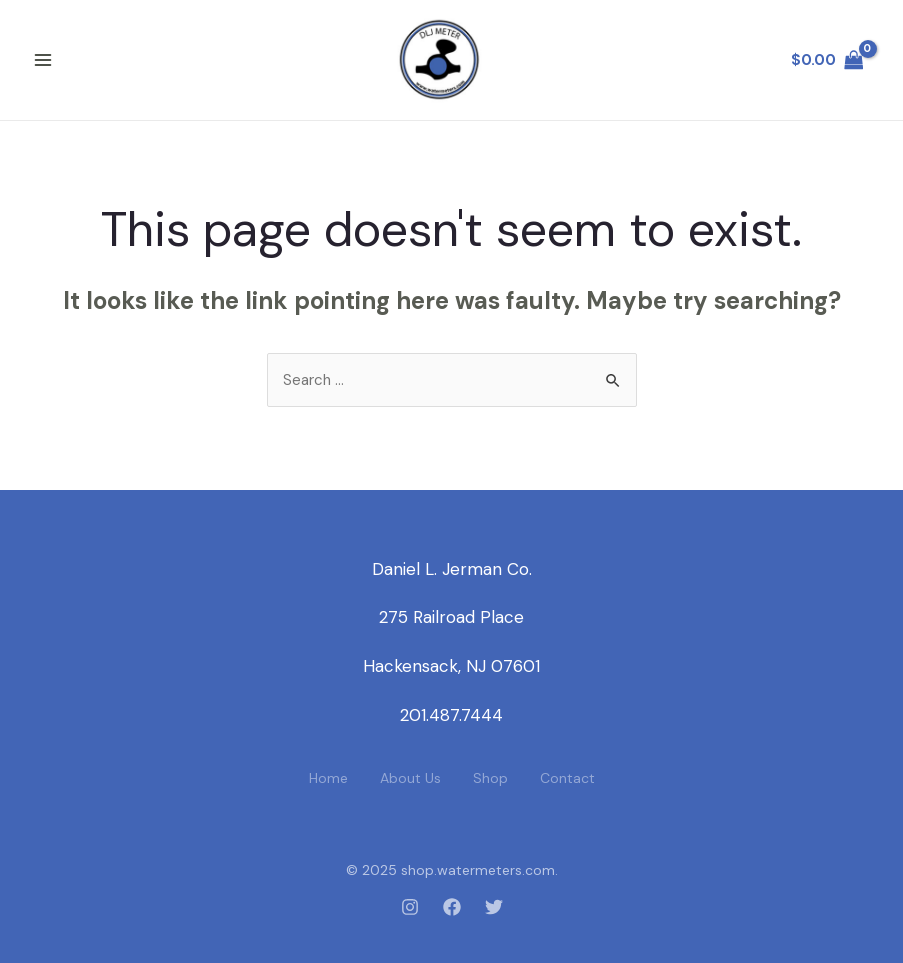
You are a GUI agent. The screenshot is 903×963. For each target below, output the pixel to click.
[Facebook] (452, 907)
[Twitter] (494, 907)
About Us (410, 778)
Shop (490, 778)
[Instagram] (410, 907)
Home (328, 778)
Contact (567, 778)
